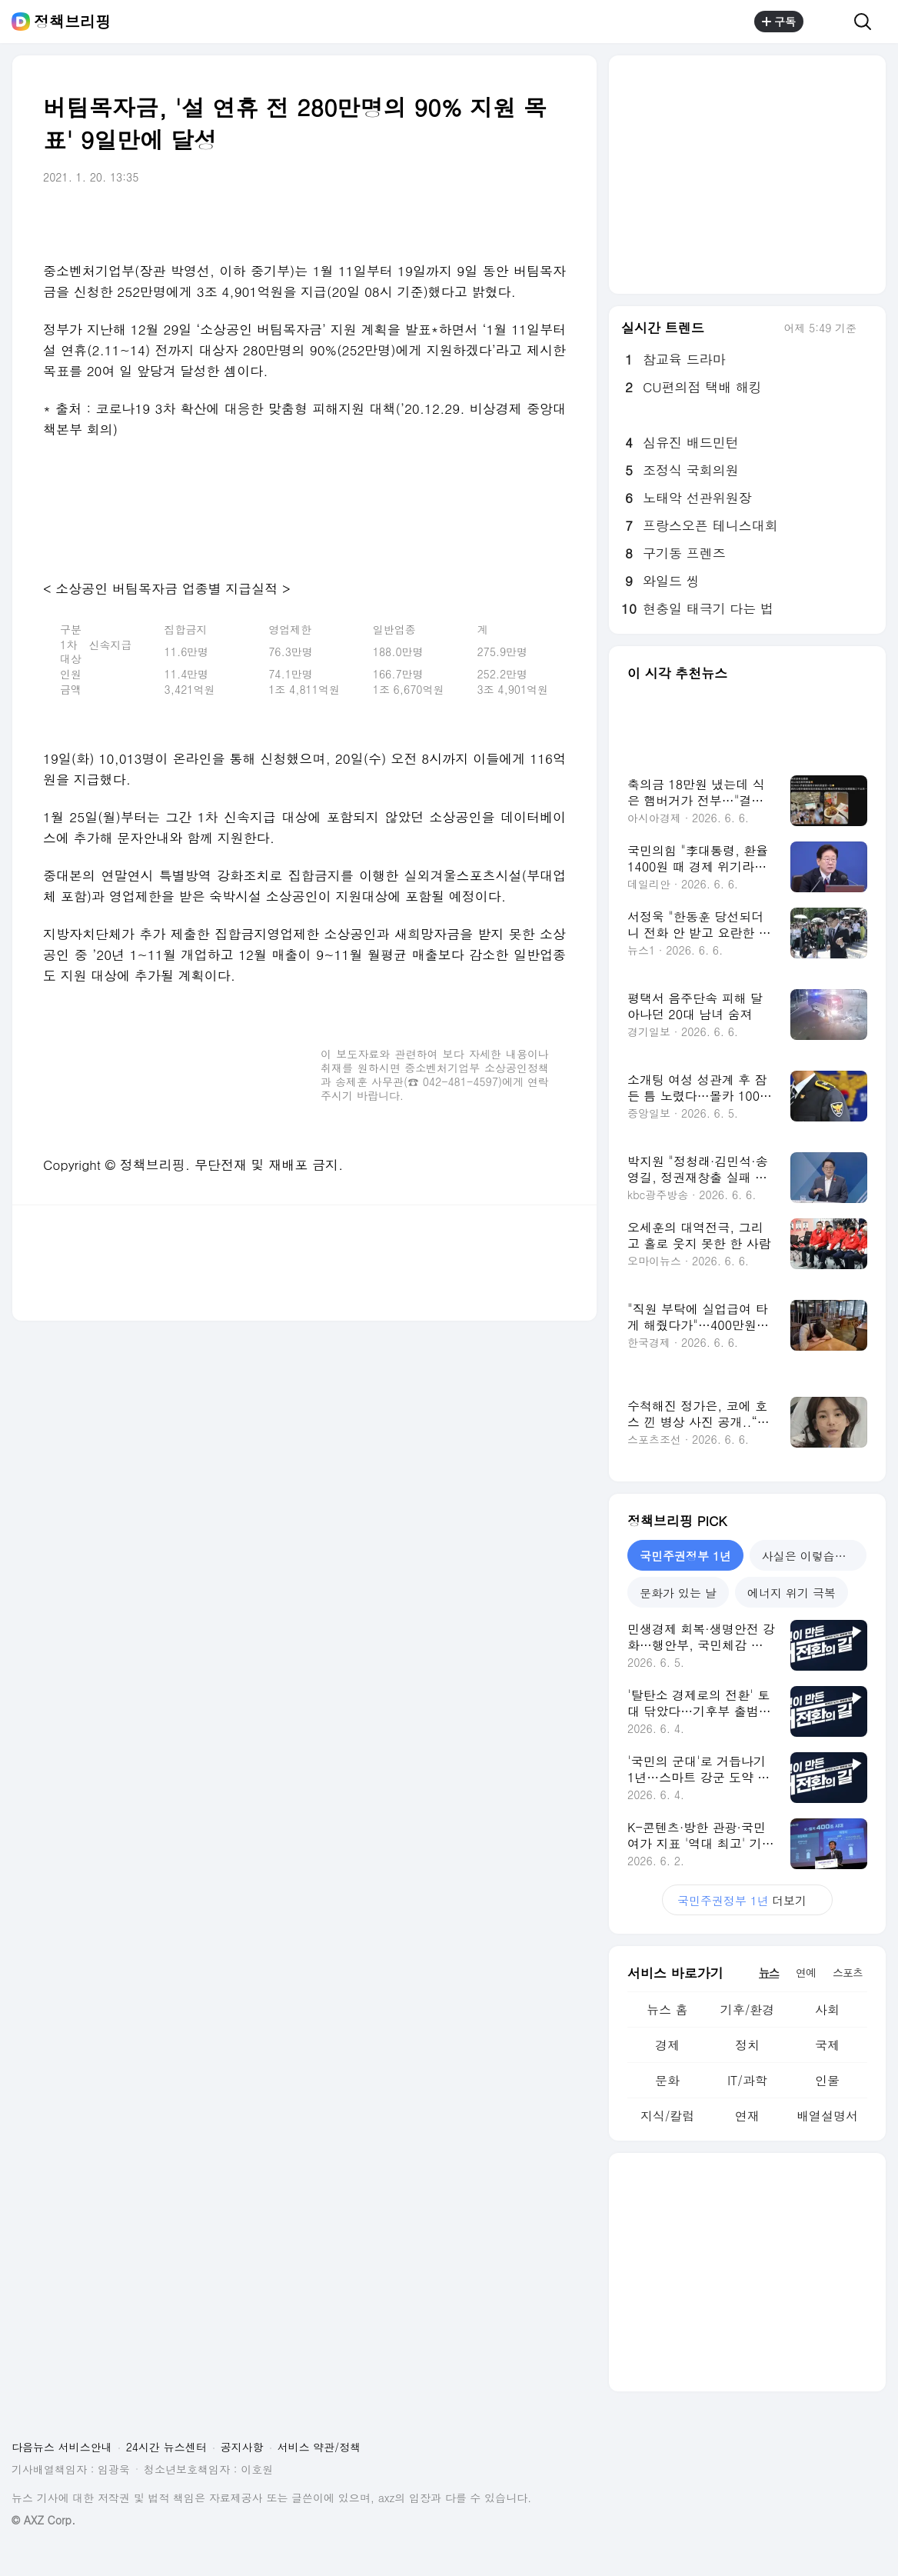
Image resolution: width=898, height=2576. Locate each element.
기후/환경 (747, 2009)
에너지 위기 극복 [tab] (791, 1593)
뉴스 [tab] (769, 1972)
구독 (779, 21)
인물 (827, 2080)
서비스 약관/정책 (319, 2446)
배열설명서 (827, 2115)
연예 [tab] (806, 1972)
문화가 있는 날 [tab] (678, 1593)
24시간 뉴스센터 (166, 2446)
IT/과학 (747, 2080)
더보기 (747, 1900)
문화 (667, 2080)
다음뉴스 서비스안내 (62, 2446)
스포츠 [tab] (848, 1972)
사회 (827, 2009)
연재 (747, 2115)
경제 (667, 2045)
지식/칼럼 (667, 2115)
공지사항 (242, 2446)
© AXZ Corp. (43, 2520)
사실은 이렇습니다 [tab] (810, 1556)
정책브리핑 (72, 21)
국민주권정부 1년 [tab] (685, 1556)
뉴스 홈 (667, 2009)
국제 (827, 2045)
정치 (747, 2045)
